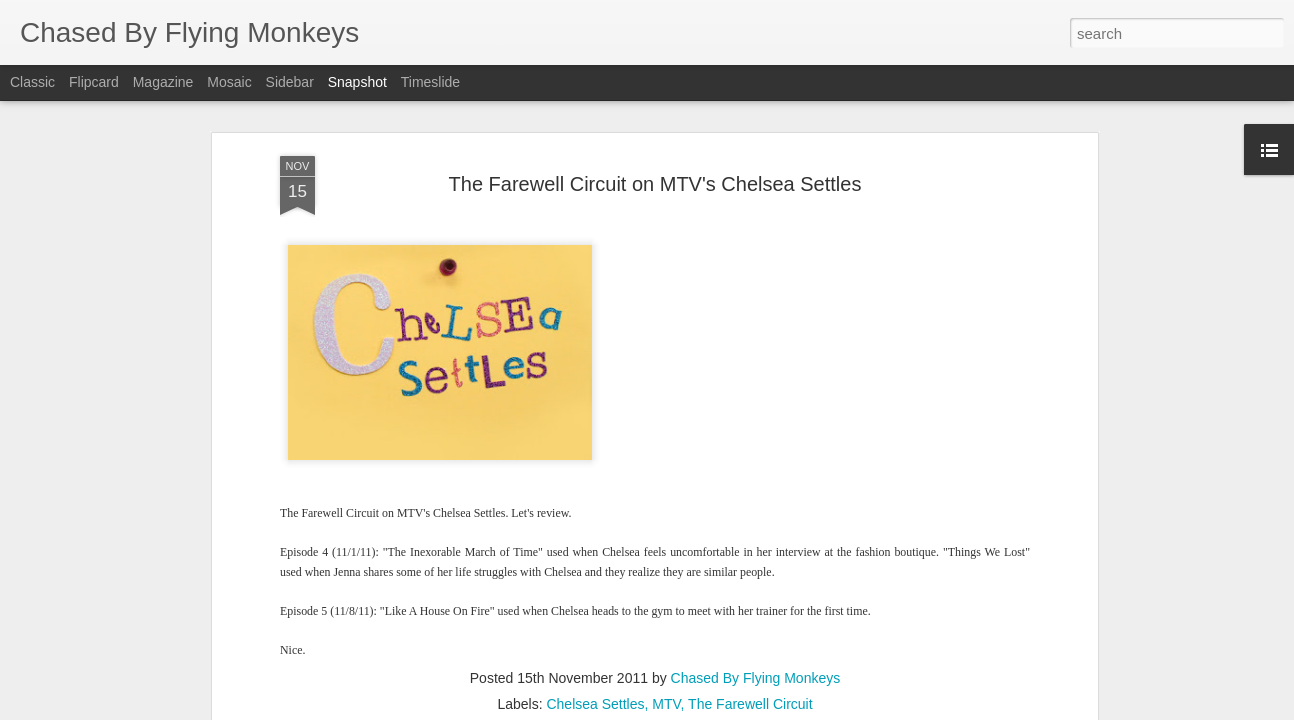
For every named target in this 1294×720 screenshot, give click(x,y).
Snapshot (357, 82)
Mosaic (229, 82)
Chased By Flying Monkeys (756, 678)
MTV (666, 704)
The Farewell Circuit (750, 704)
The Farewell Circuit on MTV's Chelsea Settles (655, 184)
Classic (32, 82)
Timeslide (430, 82)
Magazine (163, 82)
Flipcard (94, 82)
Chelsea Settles (595, 704)
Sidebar (290, 82)
